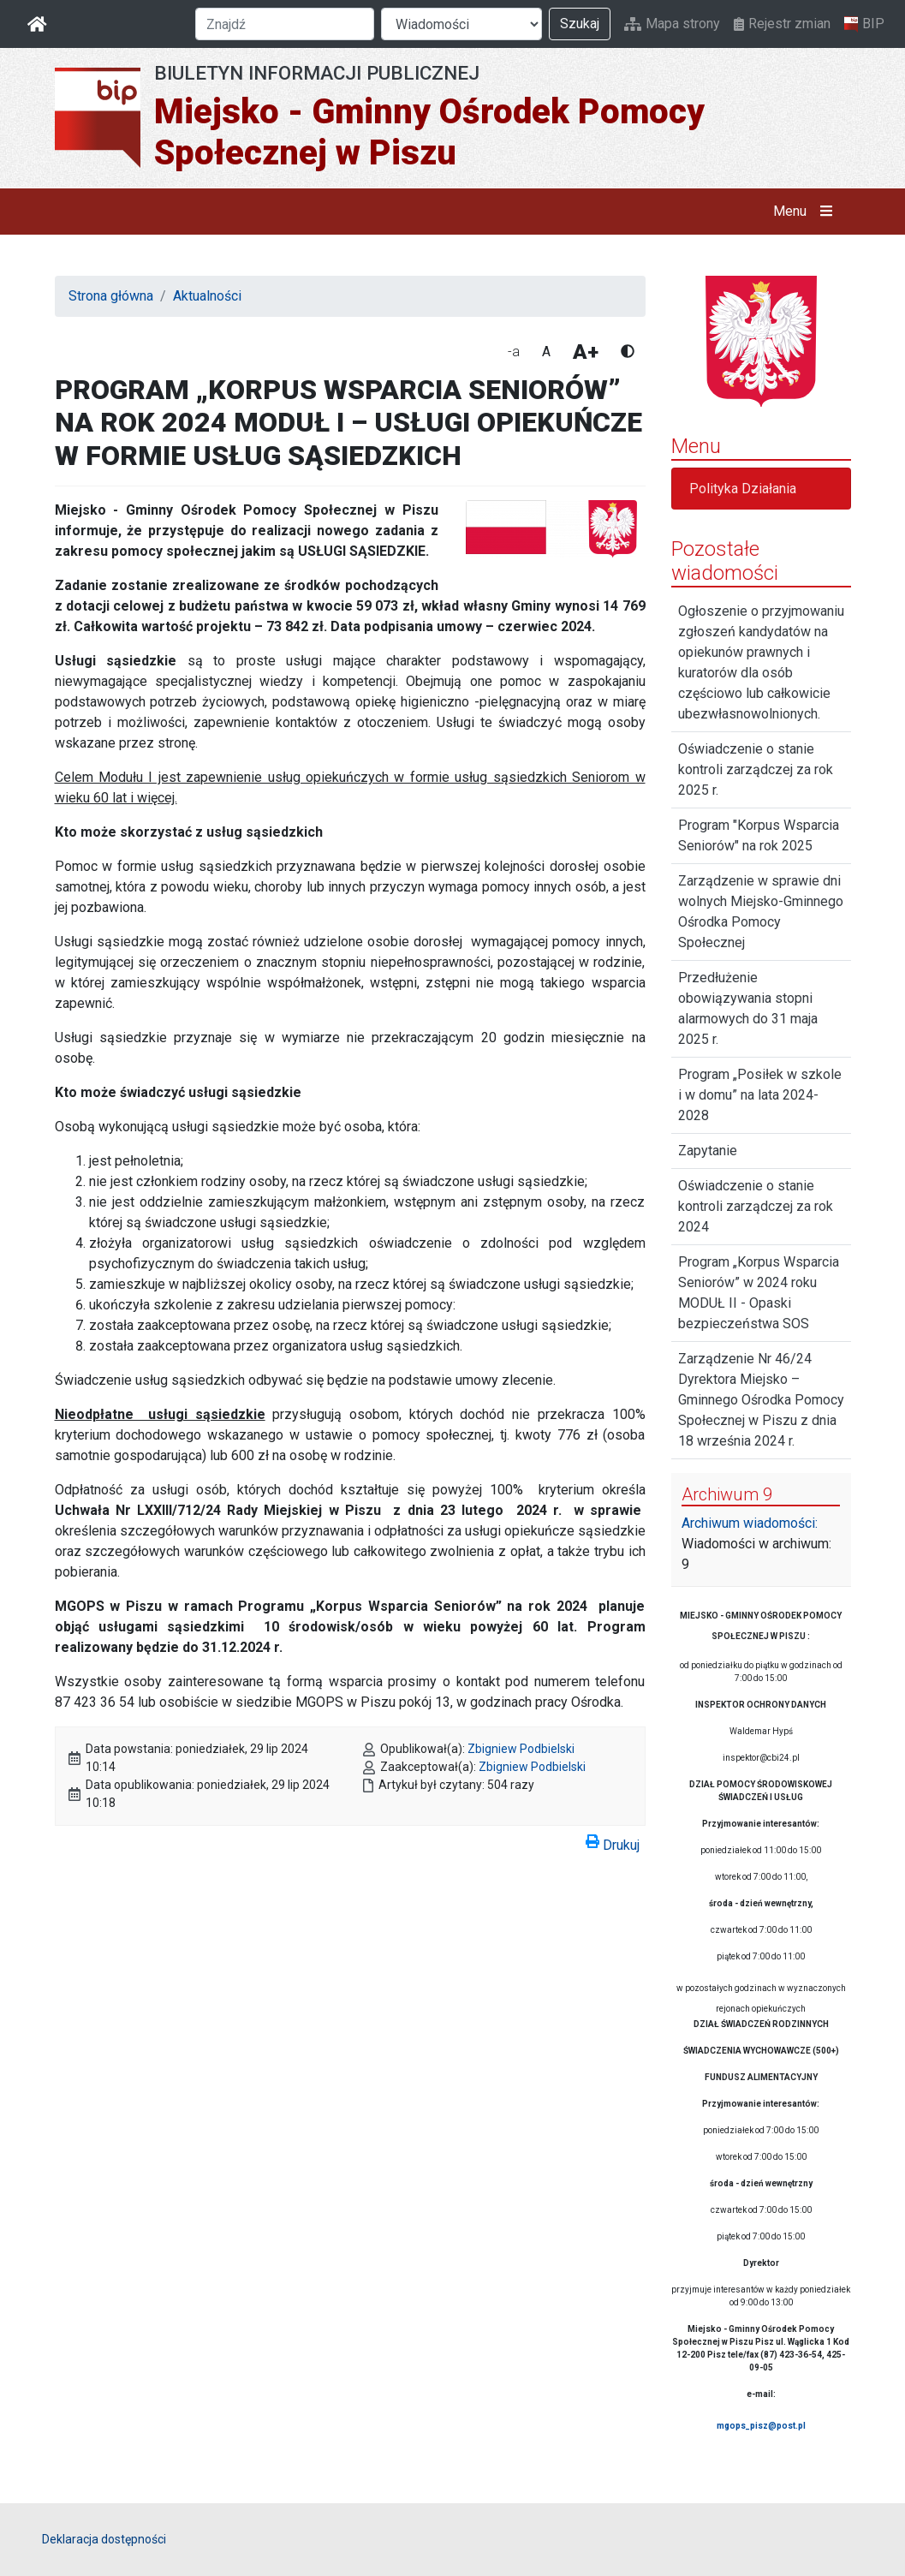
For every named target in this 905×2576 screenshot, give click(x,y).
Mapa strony (672, 23)
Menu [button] (806, 211)
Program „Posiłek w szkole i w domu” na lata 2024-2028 (760, 1095)
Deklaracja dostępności (104, 2539)
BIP (864, 24)
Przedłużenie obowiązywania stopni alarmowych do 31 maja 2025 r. (748, 1008)
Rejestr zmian (782, 23)
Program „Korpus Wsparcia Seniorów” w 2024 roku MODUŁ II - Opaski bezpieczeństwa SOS (758, 1293)
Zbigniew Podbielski (521, 1749)
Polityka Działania (742, 488)
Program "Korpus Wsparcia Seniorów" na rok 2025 (758, 835)
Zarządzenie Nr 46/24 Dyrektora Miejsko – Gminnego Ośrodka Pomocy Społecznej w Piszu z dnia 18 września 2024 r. (761, 1400)
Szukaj (579, 23)
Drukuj (613, 1842)
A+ (585, 352)
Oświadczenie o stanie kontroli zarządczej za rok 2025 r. (755, 769)
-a (514, 351)
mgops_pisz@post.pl (761, 2425)
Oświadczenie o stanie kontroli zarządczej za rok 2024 (755, 1206)
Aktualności (207, 296)
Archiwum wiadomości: (750, 1523)
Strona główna (110, 296)
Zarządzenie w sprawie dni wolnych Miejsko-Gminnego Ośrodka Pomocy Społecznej (760, 912)
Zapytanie (707, 1150)
